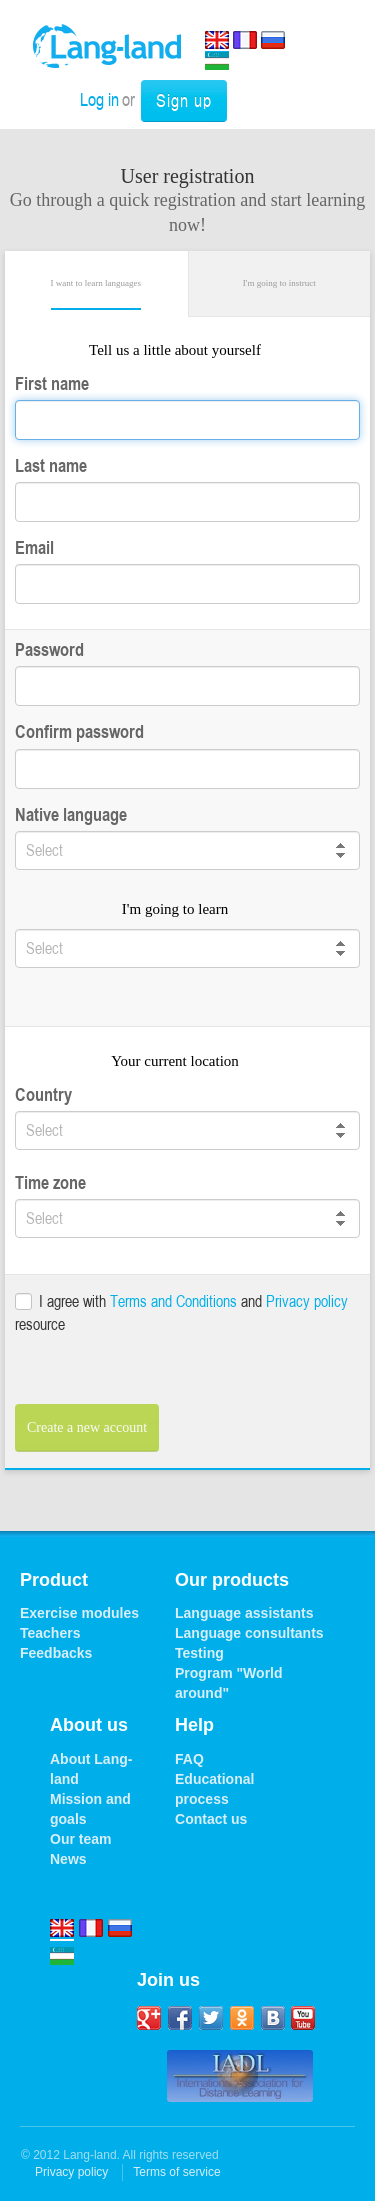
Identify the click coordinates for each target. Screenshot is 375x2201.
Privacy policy (307, 1301)
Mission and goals (90, 1809)
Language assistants (244, 1613)
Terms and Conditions (173, 1301)
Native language (71, 814)
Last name (51, 465)
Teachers (50, 1633)
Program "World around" (229, 1683)
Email (34, 547)
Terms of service (176, 2172)
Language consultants (249, 1633)
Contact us (211, 1819)
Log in (99, 99)
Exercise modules (79, 1613)
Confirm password (79, 731)
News (68, 1859)
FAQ (189, 1759)
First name (52, 383)
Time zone (50, 1182)
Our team (80, 1839)
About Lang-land (91, 1769)
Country (43, 1094)
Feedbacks (56, 1653)
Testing (199, 1653)
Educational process (214, 1789)
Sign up (184, 100)
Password (49, 649)
